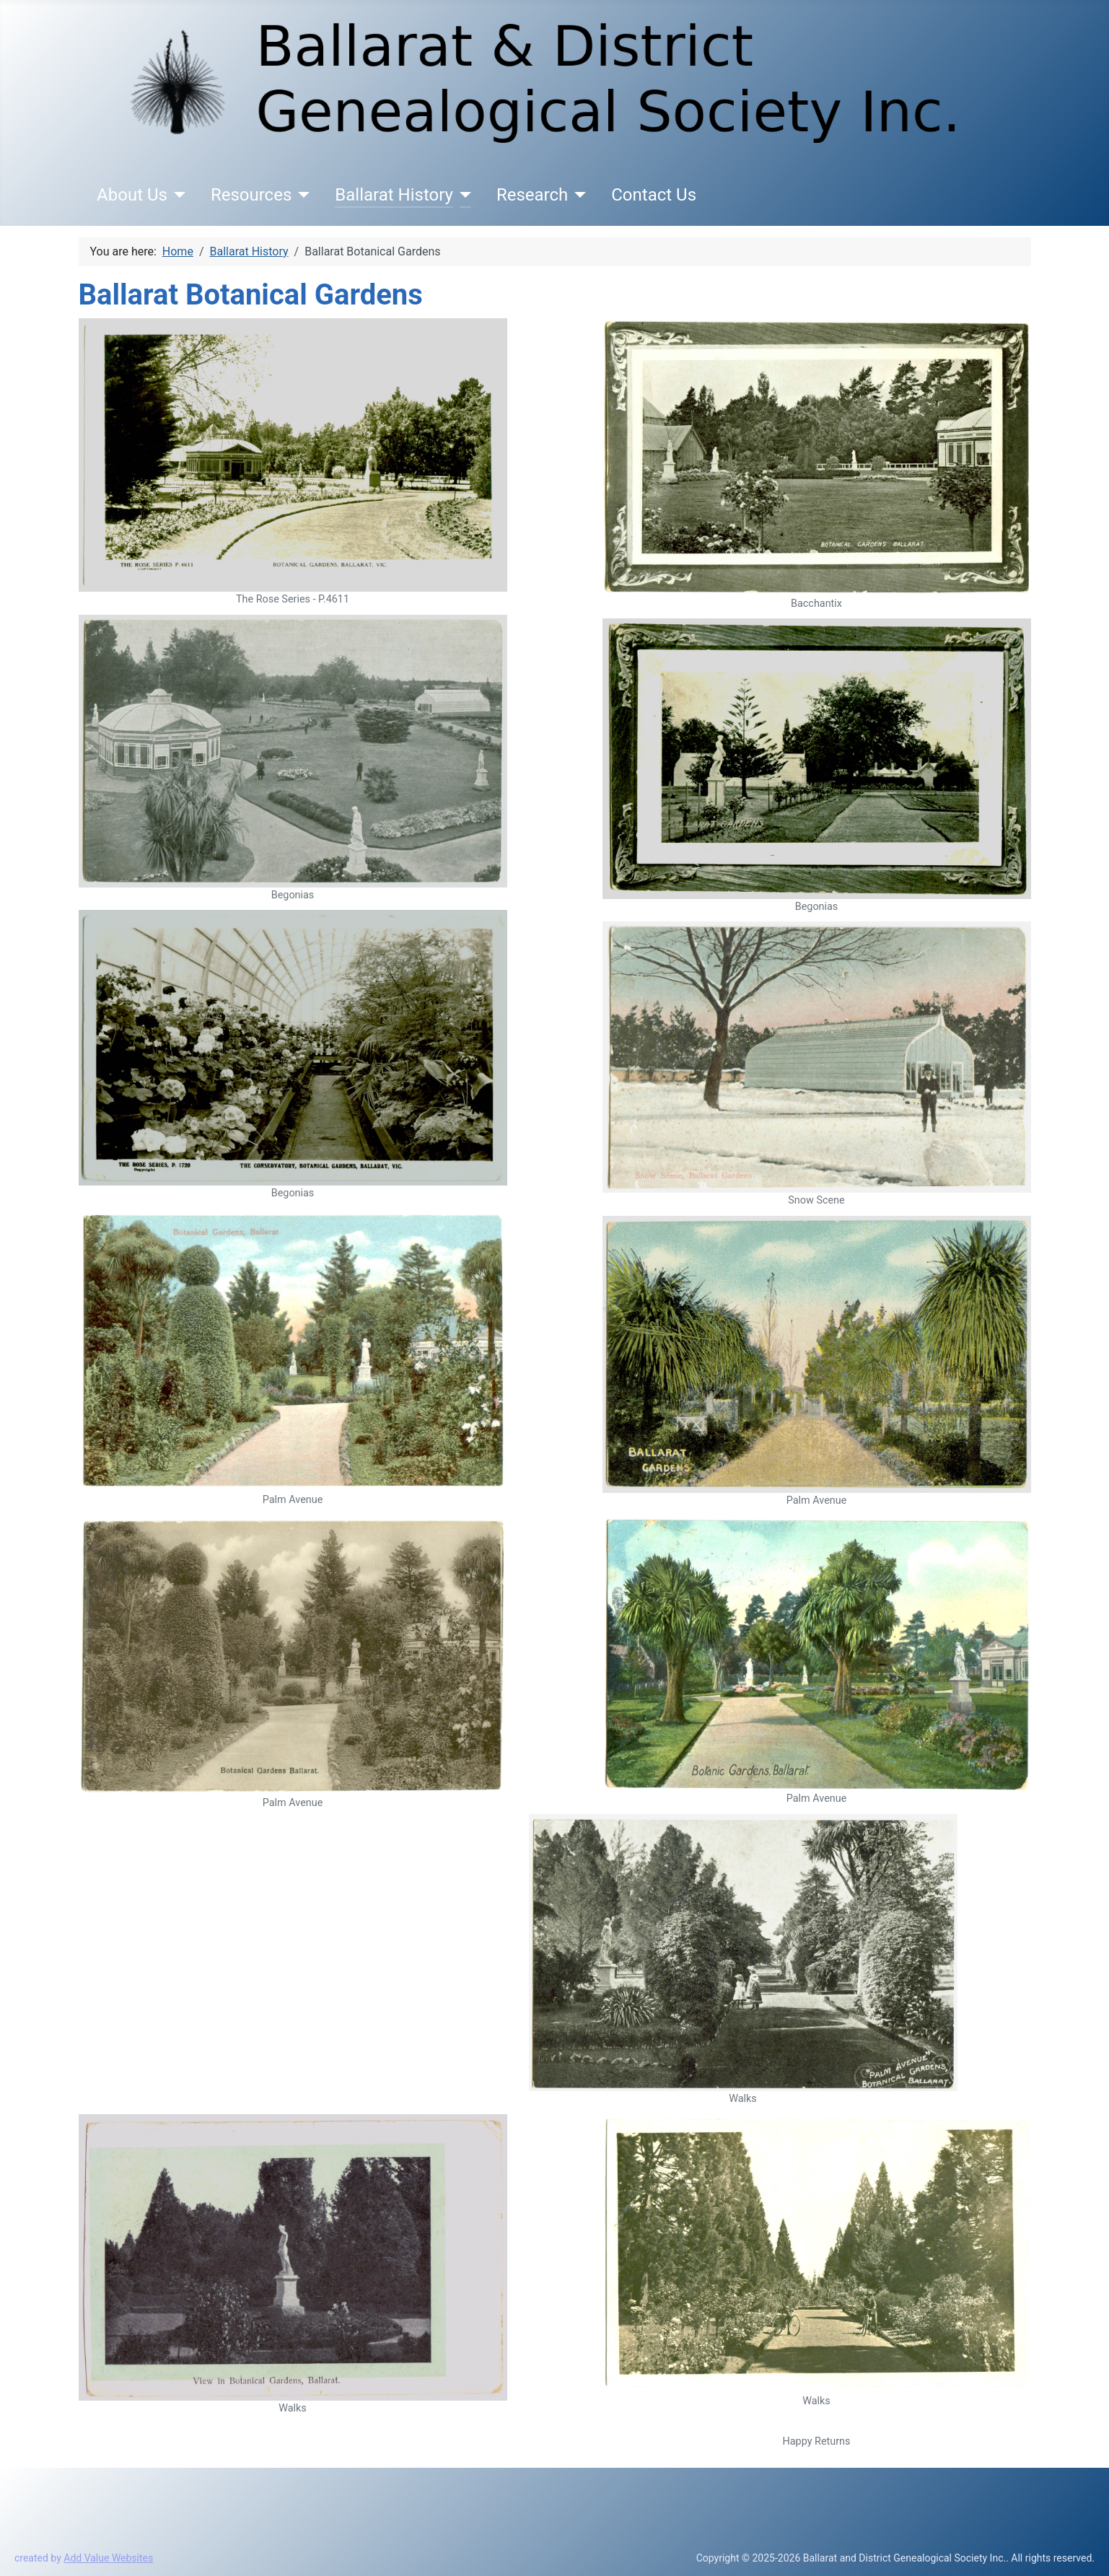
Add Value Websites (108, 2558)
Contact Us (653, 195)
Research (532, 195)
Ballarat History (394, 195)
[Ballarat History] (462, 195)
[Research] (577, 195)
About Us (132, 195)
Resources (251, 195)
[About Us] (176, 195)
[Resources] (301, 195)
